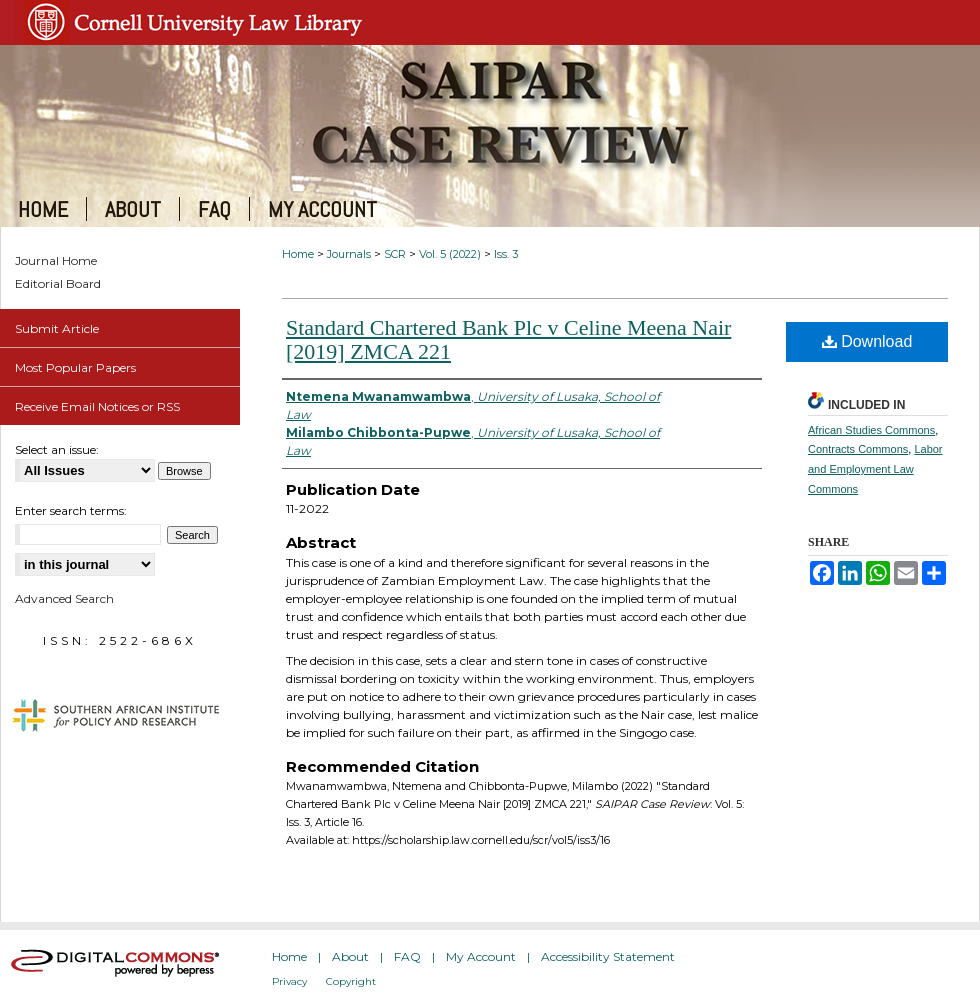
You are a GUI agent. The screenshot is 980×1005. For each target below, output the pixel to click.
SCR (395, 254)
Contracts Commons (858, 449)
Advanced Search (64, 598)
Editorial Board (58, 283)
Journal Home (56, 260)
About (350, 956)
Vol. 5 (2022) (450, 254)
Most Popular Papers (75, 367)
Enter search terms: (71, 510)
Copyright (351, 981)
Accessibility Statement (608, 956)
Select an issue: (57, 449)
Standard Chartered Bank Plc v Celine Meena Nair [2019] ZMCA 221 (508, 339)
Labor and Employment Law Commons (875, 469)
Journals (349, 254)
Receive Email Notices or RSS (97, 406)
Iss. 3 (506, 254)
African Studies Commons (871, 430)
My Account (481, 956)
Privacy (289, 981)
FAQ (407, 956)
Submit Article (57, 328)
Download (867, 341)
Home (298, 254)
